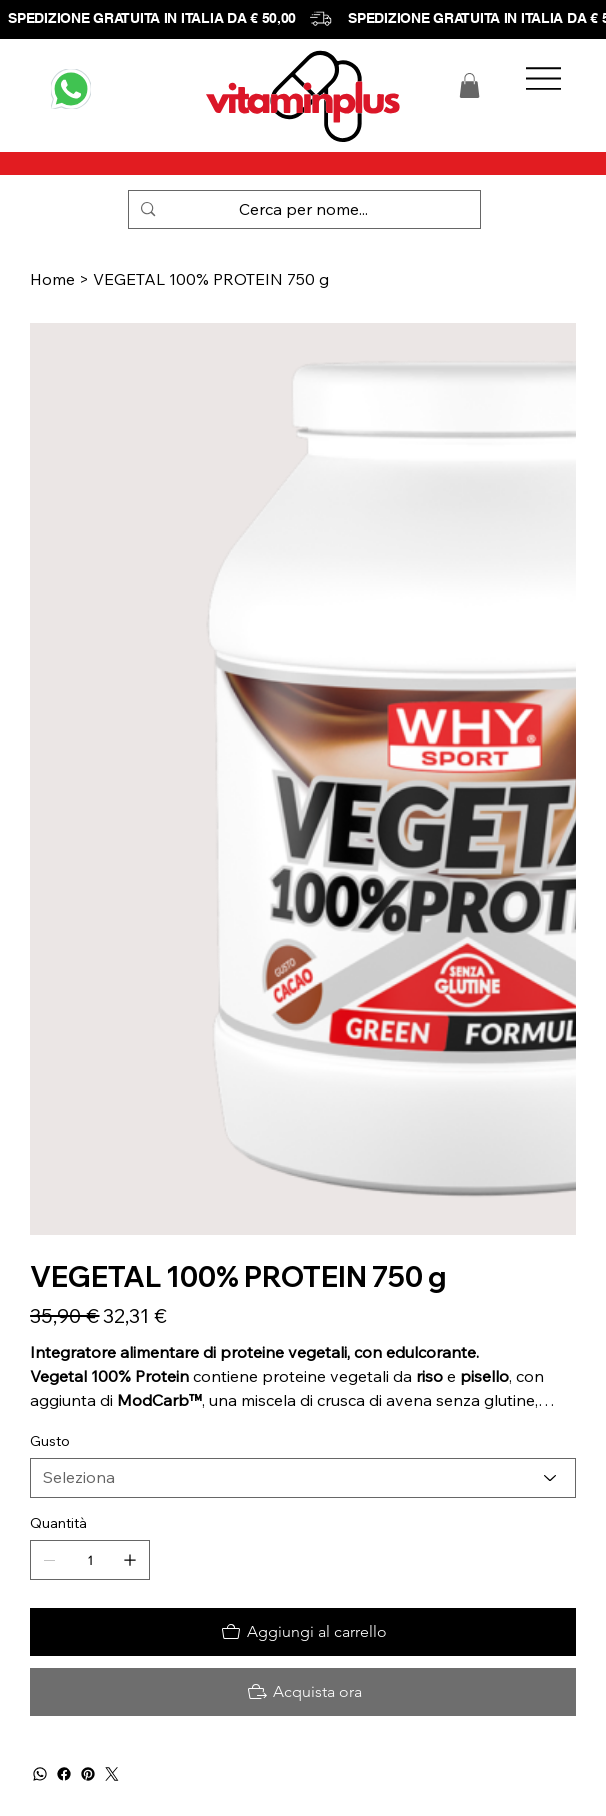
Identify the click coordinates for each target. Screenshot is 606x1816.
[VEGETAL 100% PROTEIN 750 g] (211, 279)
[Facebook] (64, 1774)
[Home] (52, 279)
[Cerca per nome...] (303, 210)
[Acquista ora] (302, 1692)
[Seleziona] (302, 1478)
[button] (469, 85)
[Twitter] (112, 1774)
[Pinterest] (88, 1774)
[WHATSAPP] (71, 89)
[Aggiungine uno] (130, 1560)
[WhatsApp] (40, 1774)
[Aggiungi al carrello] (302, 1632)
